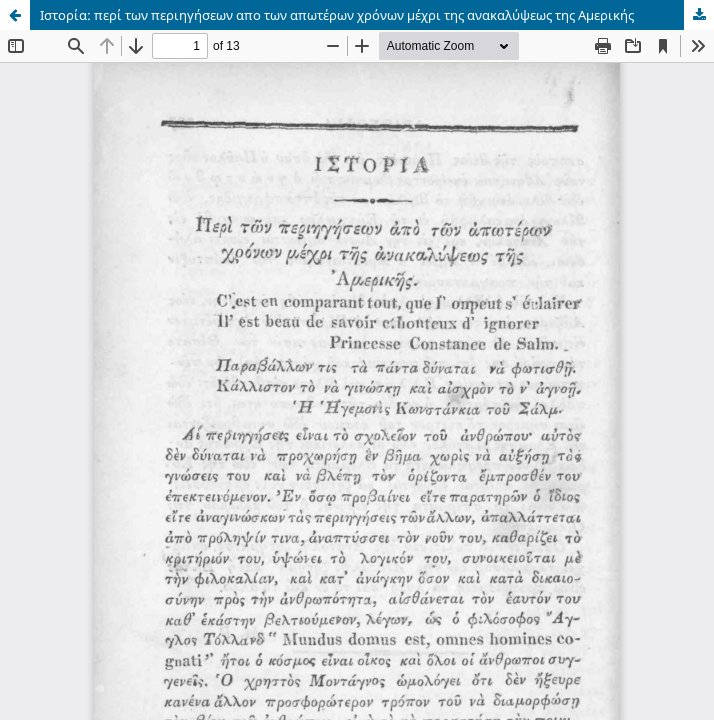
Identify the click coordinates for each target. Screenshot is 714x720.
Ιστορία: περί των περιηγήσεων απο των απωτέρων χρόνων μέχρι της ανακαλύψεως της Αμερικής (337, 15)
